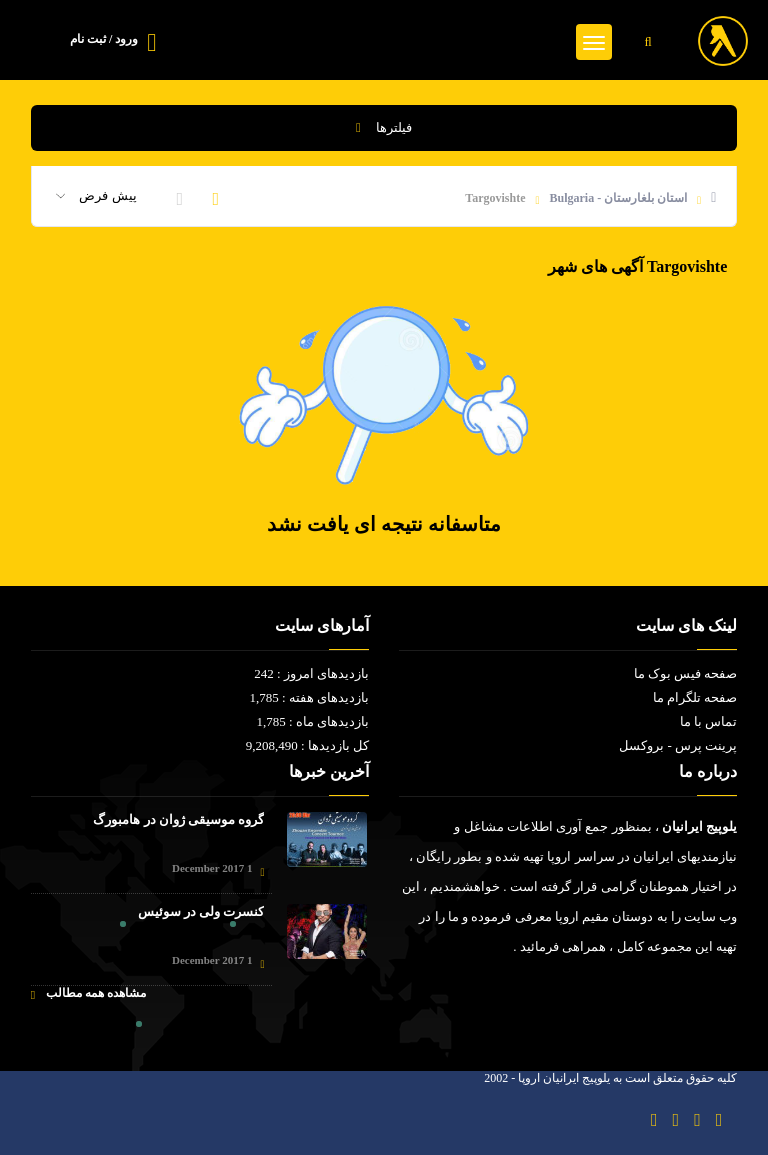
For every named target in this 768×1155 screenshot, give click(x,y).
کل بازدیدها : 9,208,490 (307, 745)
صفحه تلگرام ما (695, 697)
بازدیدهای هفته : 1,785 (309, 697)
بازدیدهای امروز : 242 (311, 673)
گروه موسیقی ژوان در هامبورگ (178, 819)
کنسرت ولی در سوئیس (201, 911)
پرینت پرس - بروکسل (678, 745)
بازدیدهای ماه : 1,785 (312, 721)
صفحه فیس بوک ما (686, 673)
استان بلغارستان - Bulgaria (618, 198)
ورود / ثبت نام (104, 39)
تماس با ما (709, 721)
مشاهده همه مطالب (88, 993)
